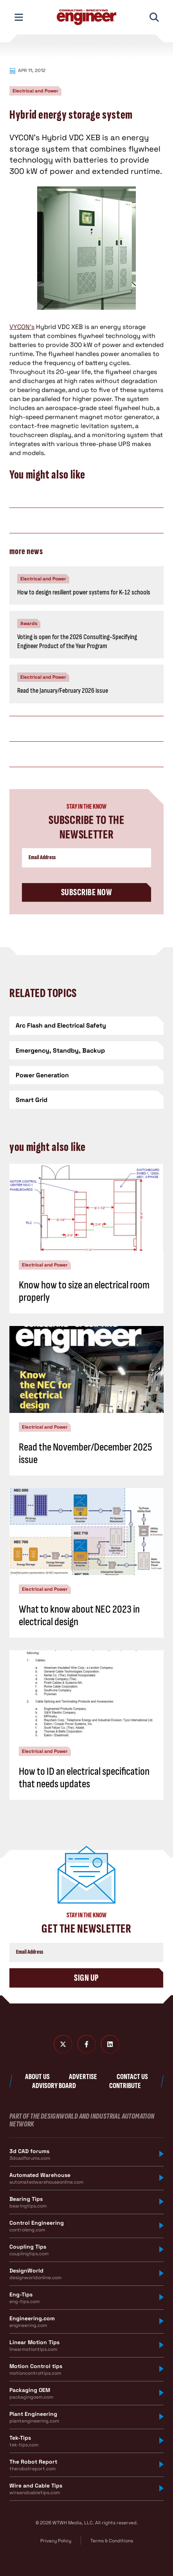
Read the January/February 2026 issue (62, 690)
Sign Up (86, 1977)
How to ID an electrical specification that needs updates (84, 1777)
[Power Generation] (86, 1075)
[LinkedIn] (110, 2044)
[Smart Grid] (86, 1100)
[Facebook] (86, 2044)
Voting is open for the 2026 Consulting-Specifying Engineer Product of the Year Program (77, 641)
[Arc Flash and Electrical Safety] (86, 1025)
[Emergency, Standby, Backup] (86, 1050)
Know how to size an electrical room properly (84, 1291)
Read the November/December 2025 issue (85, 1453)
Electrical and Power (35, 91)
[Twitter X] (63, 2044)
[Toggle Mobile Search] (154, 17)
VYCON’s (21, 327)
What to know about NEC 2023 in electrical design (79, 1615)
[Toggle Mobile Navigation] (18, 17)
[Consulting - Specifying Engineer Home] (86, 17)
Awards (28, 623)
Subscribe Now (86, 892)
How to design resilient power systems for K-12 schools (83, 592)
